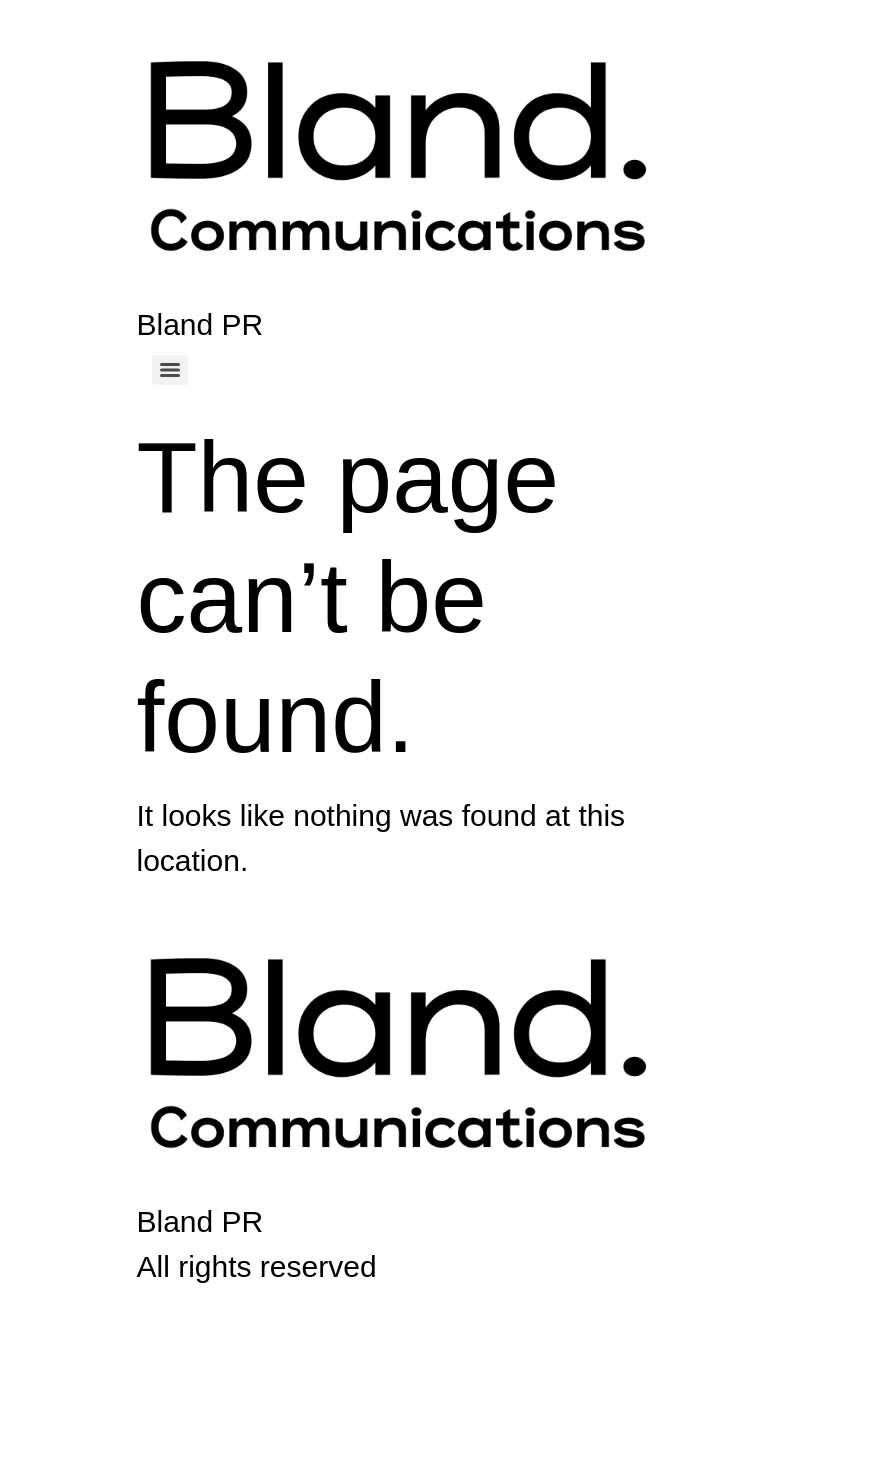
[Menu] (170, 370)
